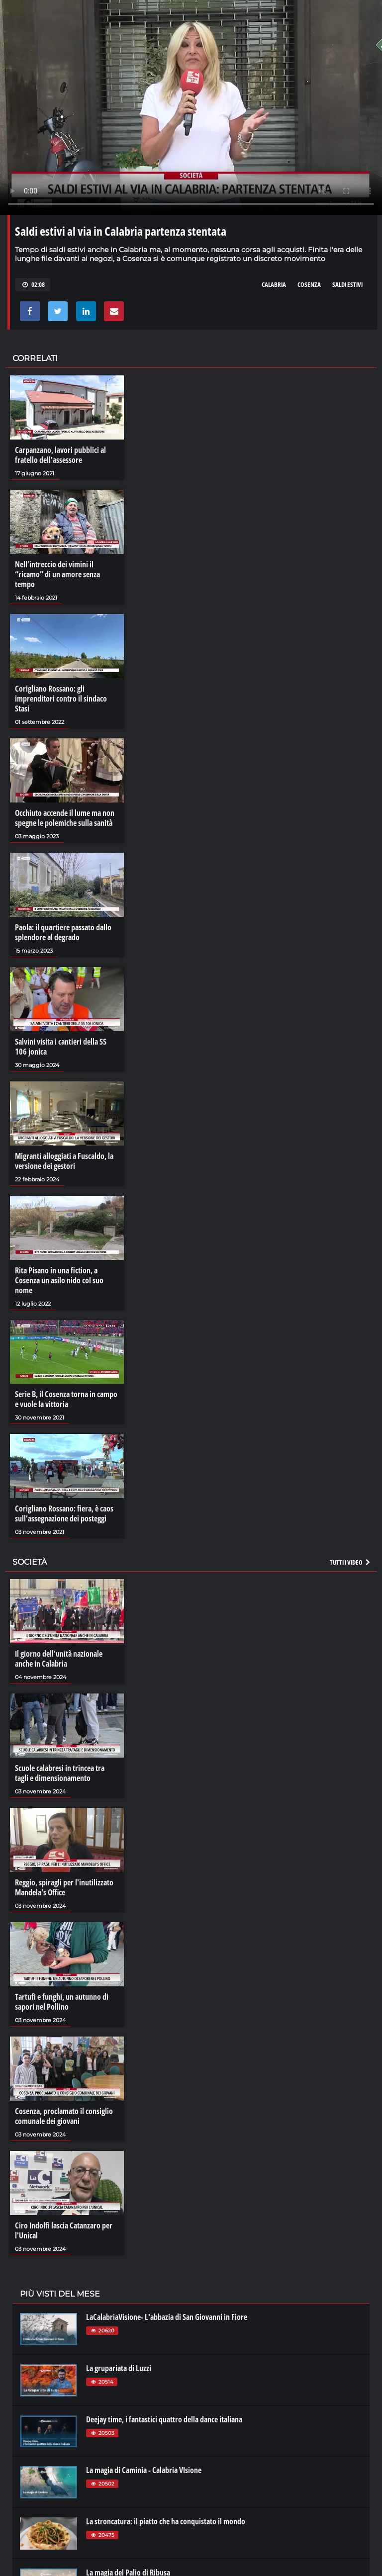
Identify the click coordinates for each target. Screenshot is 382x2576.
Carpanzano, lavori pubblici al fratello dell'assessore (60, 454)
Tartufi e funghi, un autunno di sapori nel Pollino (61, 2001)
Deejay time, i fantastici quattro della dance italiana (164, 2419)
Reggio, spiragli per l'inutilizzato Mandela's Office (64, 1887)
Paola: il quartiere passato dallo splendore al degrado (63, 932)
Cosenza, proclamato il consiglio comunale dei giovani (64, 2116)
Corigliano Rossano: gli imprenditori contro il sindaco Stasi (61, 698)
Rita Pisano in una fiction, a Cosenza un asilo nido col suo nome (59, 1280)
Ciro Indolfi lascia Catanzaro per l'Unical (63, 2230)
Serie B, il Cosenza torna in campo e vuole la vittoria (66, 1399)
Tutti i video (351, 1562)
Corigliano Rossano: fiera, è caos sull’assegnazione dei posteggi (64, 1513)
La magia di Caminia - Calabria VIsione (143, 2470)
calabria (274, 284)
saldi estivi (347, 284)
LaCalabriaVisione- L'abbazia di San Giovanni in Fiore (166, 2316)
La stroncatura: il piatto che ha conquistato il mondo (165, 2521)
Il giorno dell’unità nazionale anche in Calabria (58, 1658)
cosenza (309, 284)
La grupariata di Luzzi (118, 2368)
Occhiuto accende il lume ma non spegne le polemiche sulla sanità (64, 817)
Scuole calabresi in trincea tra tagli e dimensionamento (59, 1773)
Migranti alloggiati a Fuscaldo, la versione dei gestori (64, 1161)
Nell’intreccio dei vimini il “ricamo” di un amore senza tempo (57, 574)
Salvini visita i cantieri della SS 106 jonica (60, 1046)
